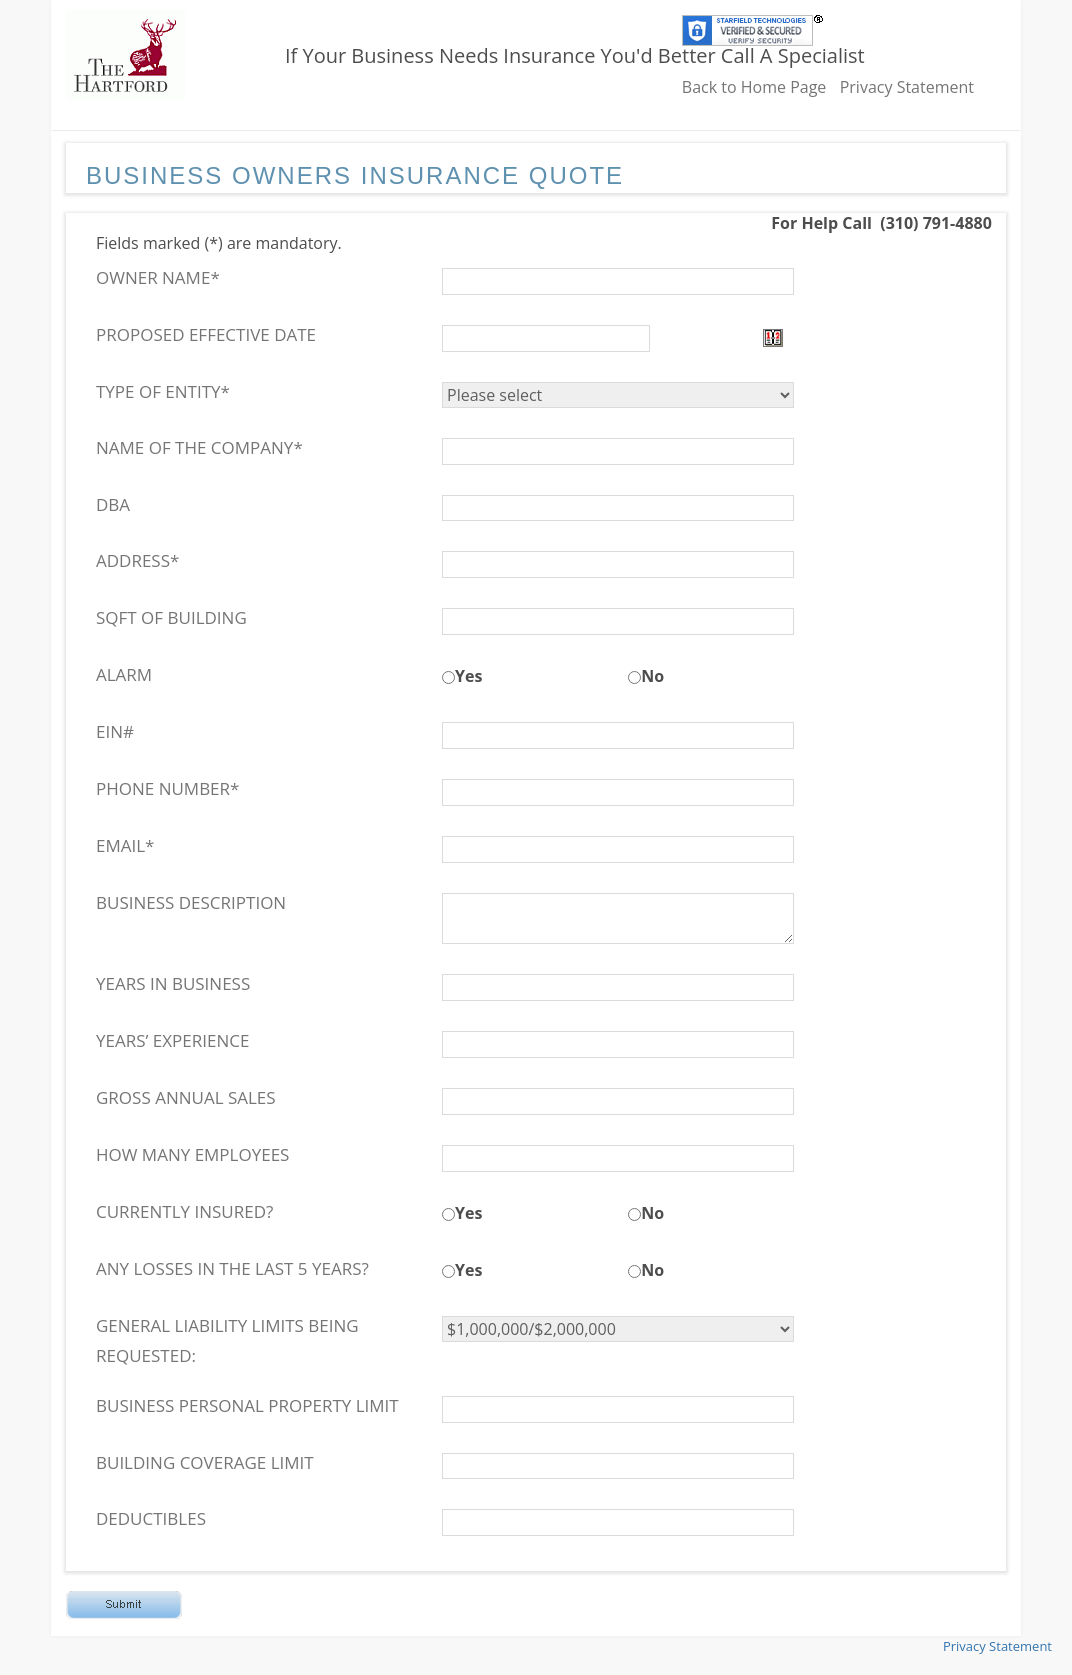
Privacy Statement (907, 87)
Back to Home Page (754, 87)
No (652, 676)
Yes (468, 676)
